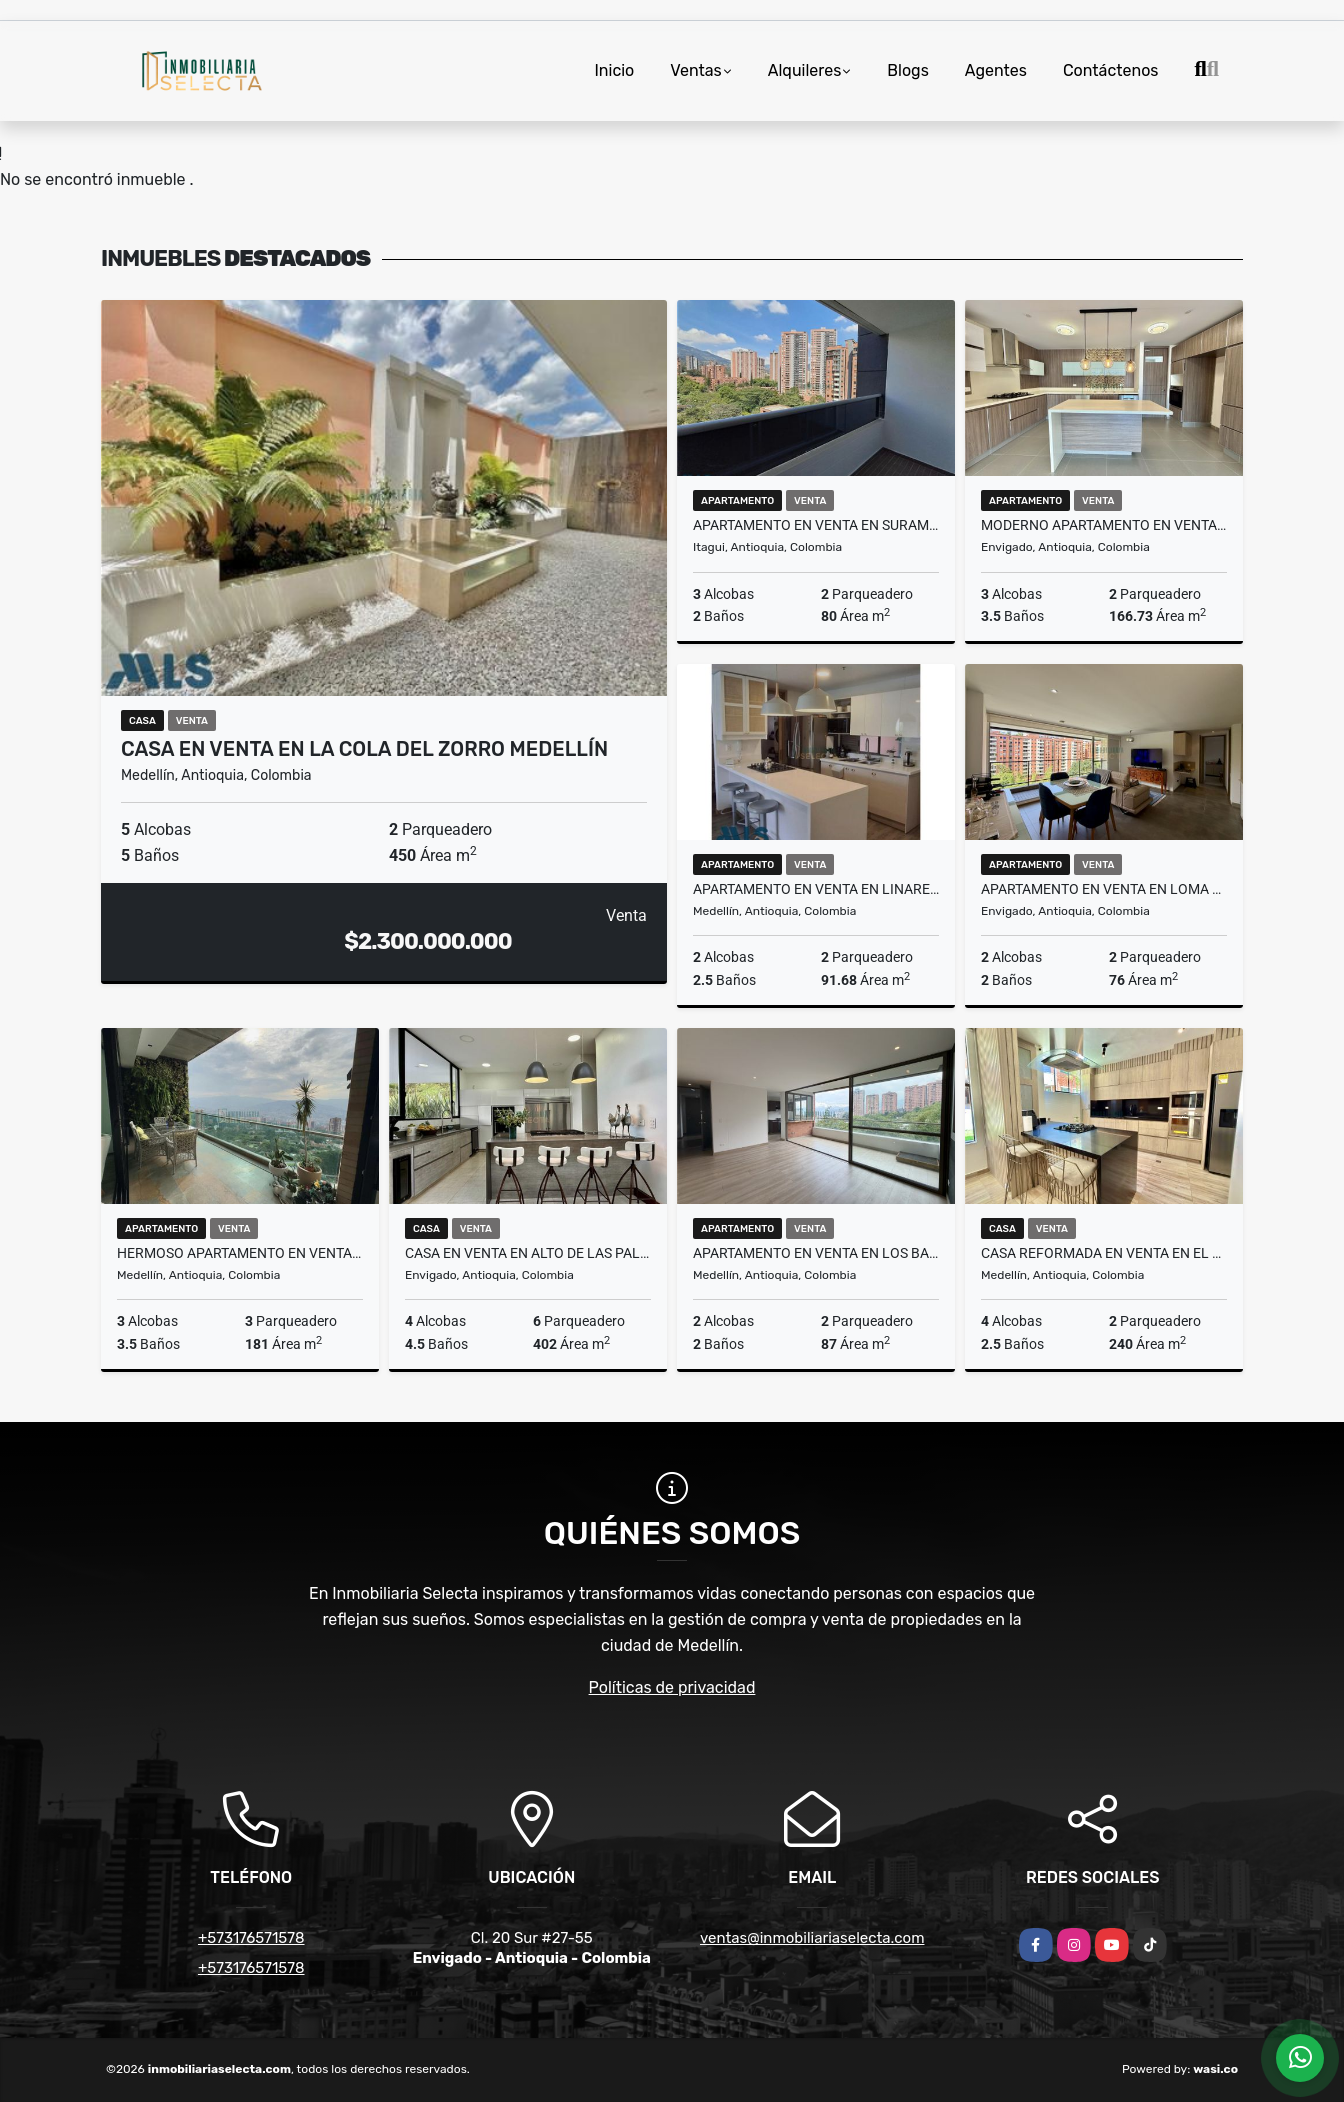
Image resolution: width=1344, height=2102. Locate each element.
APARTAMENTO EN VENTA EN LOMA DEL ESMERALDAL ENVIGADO (1104, 889)
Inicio (614, 70)
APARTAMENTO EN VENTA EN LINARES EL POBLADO (816, 889)
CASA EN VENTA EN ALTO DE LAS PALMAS (528, 1253)
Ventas (695, 70)
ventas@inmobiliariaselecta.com (812, 1938)
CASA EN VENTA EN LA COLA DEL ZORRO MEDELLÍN (364, 749)
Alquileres (805, 70)
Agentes (996, 70)
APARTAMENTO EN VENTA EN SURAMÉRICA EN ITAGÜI (816, 525)
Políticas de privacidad (672, 1687)
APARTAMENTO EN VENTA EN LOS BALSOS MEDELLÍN (816, 1253)
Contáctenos (1111, 70)
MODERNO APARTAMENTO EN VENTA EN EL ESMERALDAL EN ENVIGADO (1104, 525)
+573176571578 (251, 1938)
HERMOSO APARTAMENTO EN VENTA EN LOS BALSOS (240, 1253)
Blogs (907, 70)
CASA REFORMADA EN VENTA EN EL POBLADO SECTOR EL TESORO (1104, 1253)
